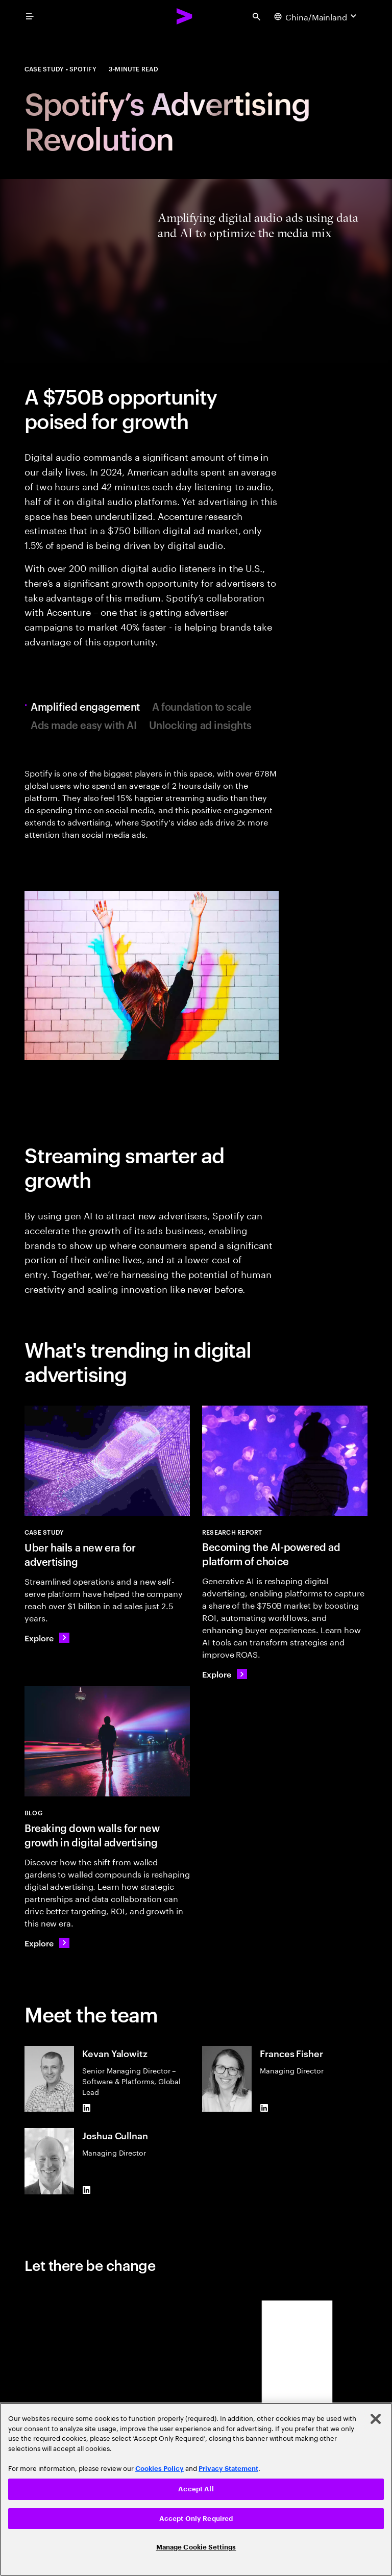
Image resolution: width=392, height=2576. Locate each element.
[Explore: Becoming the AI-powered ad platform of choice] (224, 1674)
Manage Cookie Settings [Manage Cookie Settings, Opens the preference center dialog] (196, 2547)
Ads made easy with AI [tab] (84, 724)
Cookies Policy (159, 2468)
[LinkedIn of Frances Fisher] (264, 2107)
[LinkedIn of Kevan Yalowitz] (86, 2107)
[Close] (375, 2419)
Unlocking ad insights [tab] (200, 724)
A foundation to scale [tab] (202, 706)
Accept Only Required (196, 2518)
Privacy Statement (228, 2468)
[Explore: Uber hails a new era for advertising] (46, 1637)
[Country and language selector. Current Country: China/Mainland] (316, 16)
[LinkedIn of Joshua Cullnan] (86, 2190)
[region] (196, 2489)
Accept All (195, 2489)
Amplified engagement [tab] (87, 706)
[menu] (29, 16)
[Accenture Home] (185, 16)
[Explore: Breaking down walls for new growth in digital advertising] (46, 1943)
